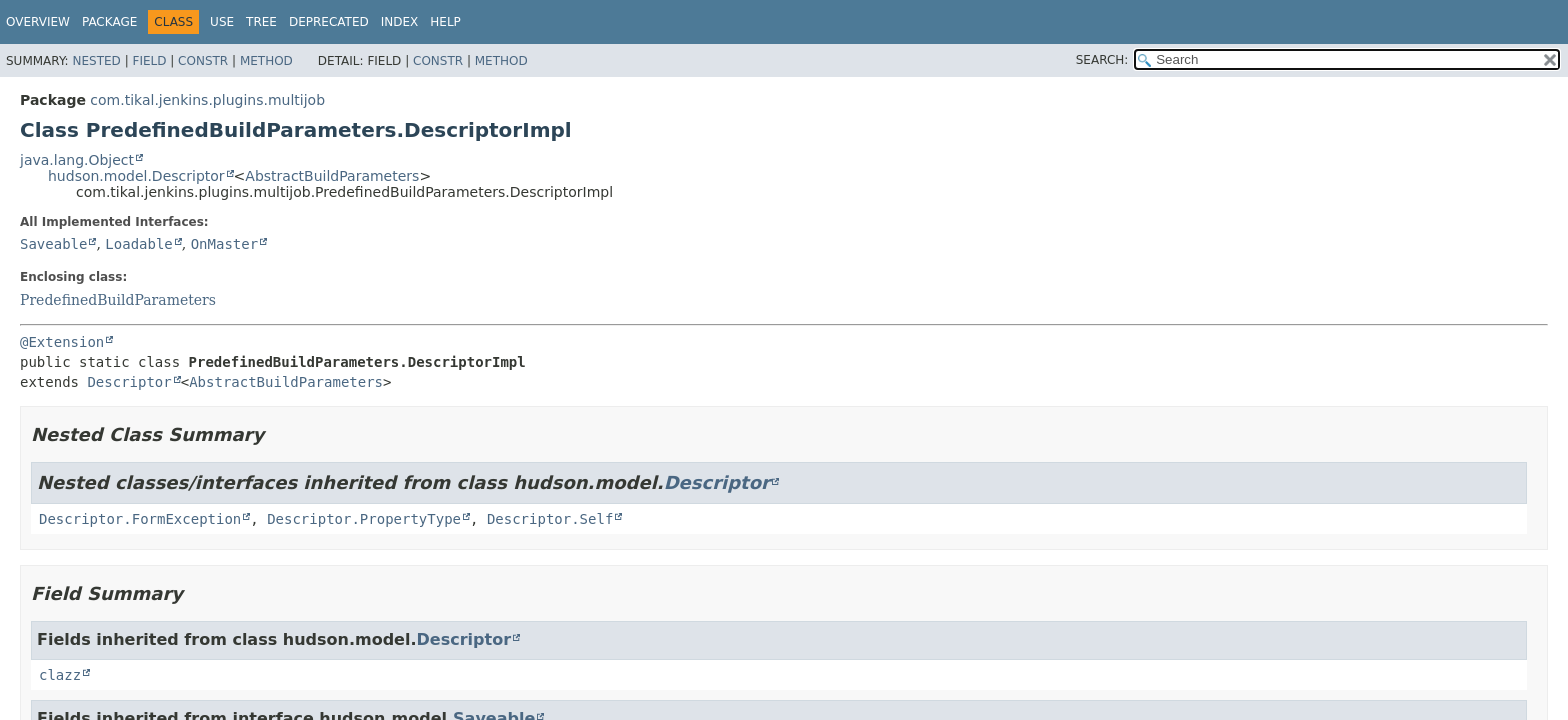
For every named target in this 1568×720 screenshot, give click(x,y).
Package (109, 22)
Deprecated (329, 22)
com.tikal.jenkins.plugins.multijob (207, 100)
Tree (261, 22)
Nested (96, 61)
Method (266, 61)
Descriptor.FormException (140, 519)
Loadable (138, 244)
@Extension (62, 342)
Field (149, 61)
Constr (203, 61)
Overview (38, 22)
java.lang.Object (77, 160)
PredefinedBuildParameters (118, 300)
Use (222, 22)
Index (400, 22)
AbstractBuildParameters (332, 176)
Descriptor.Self (550, 519)
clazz (60, 675)
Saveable (53, 244)
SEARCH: (1102, 60)
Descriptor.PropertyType (364, 519)
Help (445, 22)
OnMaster (224, 244)
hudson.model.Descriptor (136, 176)
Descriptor (129, 382)
